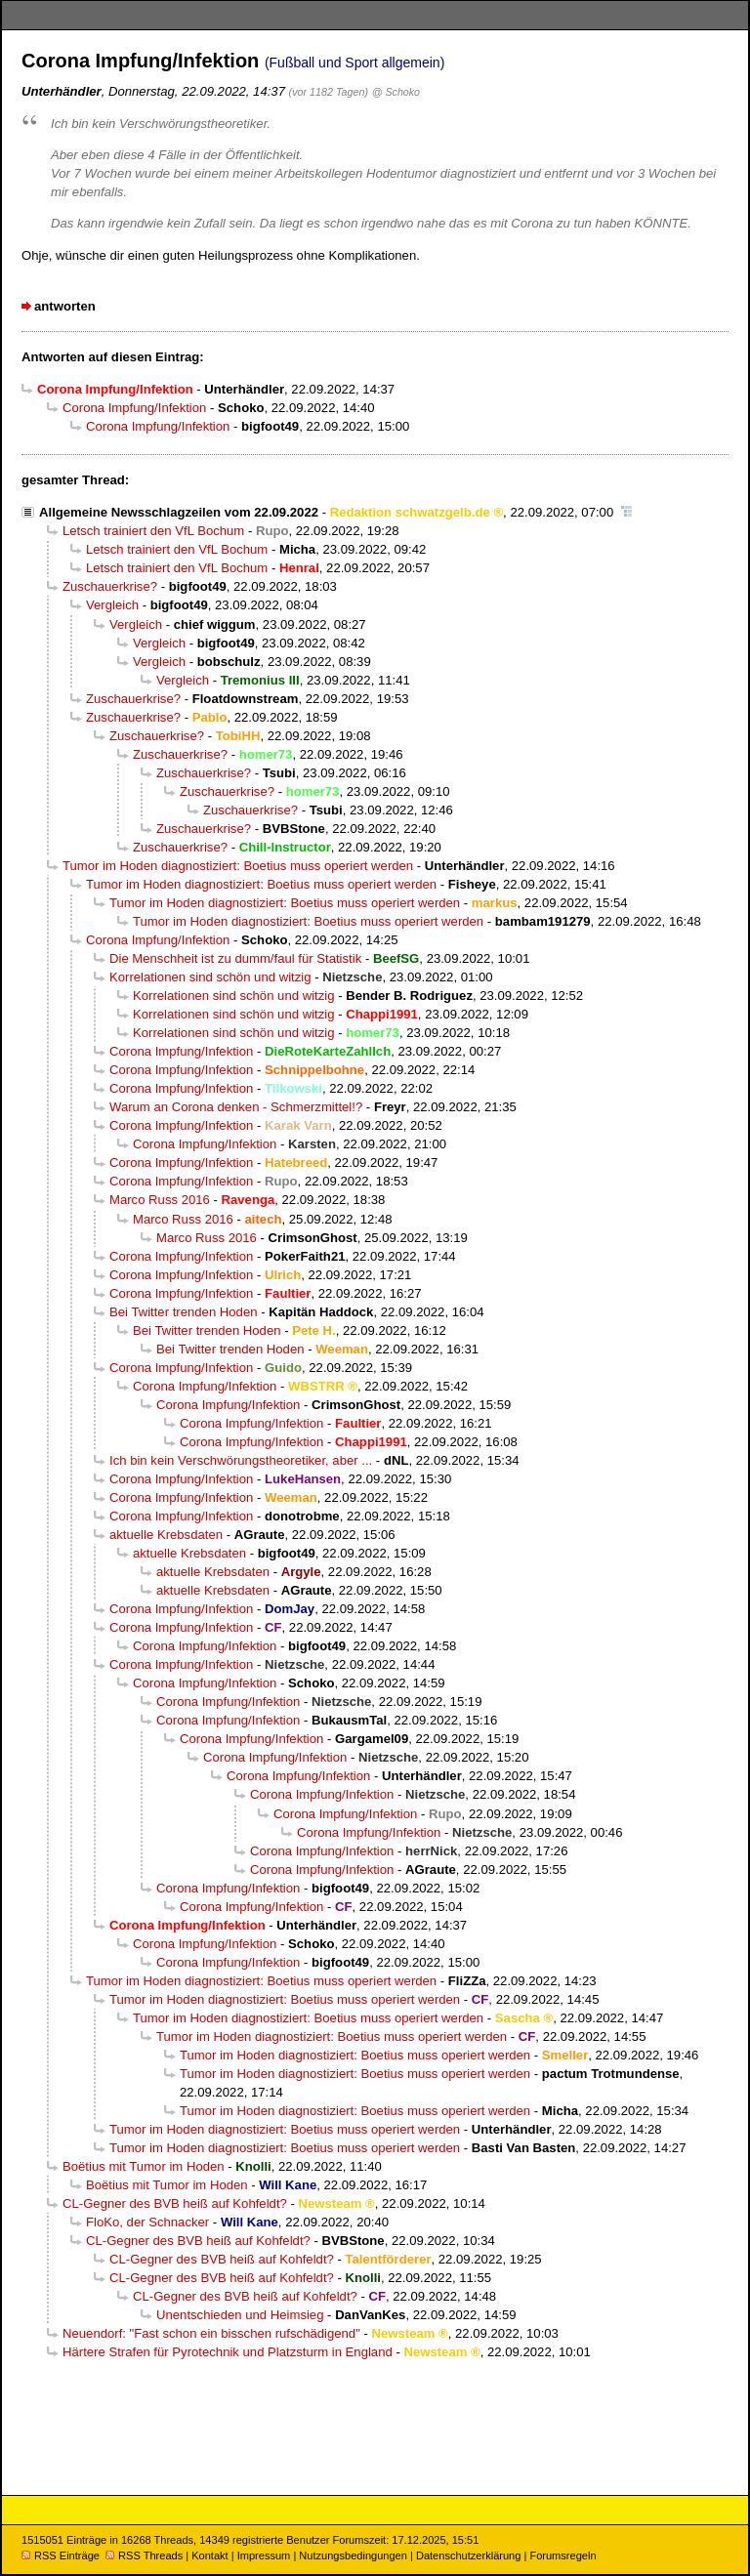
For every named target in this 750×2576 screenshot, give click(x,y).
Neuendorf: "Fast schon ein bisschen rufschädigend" (211, 2333)
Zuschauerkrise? (109, 586)
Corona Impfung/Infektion (134, 407)
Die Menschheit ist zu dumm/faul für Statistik (235, 958)
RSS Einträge (60, 2555)
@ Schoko (396, 92)
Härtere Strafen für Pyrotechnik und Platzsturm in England (227, 2352)
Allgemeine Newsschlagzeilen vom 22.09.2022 (178, 512)
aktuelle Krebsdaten (166, 1534)
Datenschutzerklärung (468, 2555)
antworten (65, 306)
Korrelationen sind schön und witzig (210, 977)
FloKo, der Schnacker (147, 2222)
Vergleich (112, 605)
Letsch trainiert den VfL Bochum (153, 530)
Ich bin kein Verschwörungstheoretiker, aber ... (240, 1460)
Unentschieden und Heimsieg (239, 2314)
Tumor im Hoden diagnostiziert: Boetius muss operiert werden (237, 865)
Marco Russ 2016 (159, 1199)
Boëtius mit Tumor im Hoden (143, 2166)
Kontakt (209, 2555)
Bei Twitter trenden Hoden (183, 1312)
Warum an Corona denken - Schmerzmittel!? (235, 1107)
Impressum (264, 2555)
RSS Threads (144, 2555)
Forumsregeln (562, 2555)
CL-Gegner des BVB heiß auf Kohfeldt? (174, 2203)
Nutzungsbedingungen (353, 2555)
